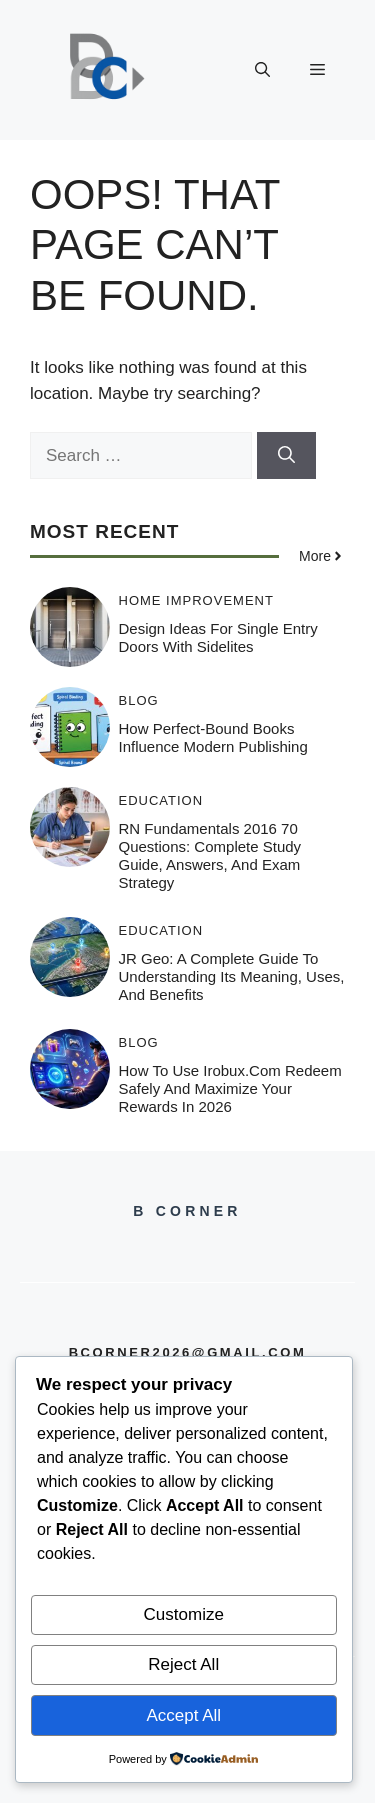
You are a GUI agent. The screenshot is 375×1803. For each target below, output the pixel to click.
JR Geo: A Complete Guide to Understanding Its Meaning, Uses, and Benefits (232, 976)
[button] (262, 70)
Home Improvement (196, 600)
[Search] (286, 456)
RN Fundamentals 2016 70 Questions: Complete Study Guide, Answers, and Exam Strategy (210, 855)
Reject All (183, 1664)
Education (161, 800)
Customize (184, 1614)
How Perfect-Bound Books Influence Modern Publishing (213, 737)
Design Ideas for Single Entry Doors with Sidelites (218, 637)
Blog (139, 700)
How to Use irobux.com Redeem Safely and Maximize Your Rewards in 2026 (230, 1088)
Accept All (183, 1715)
